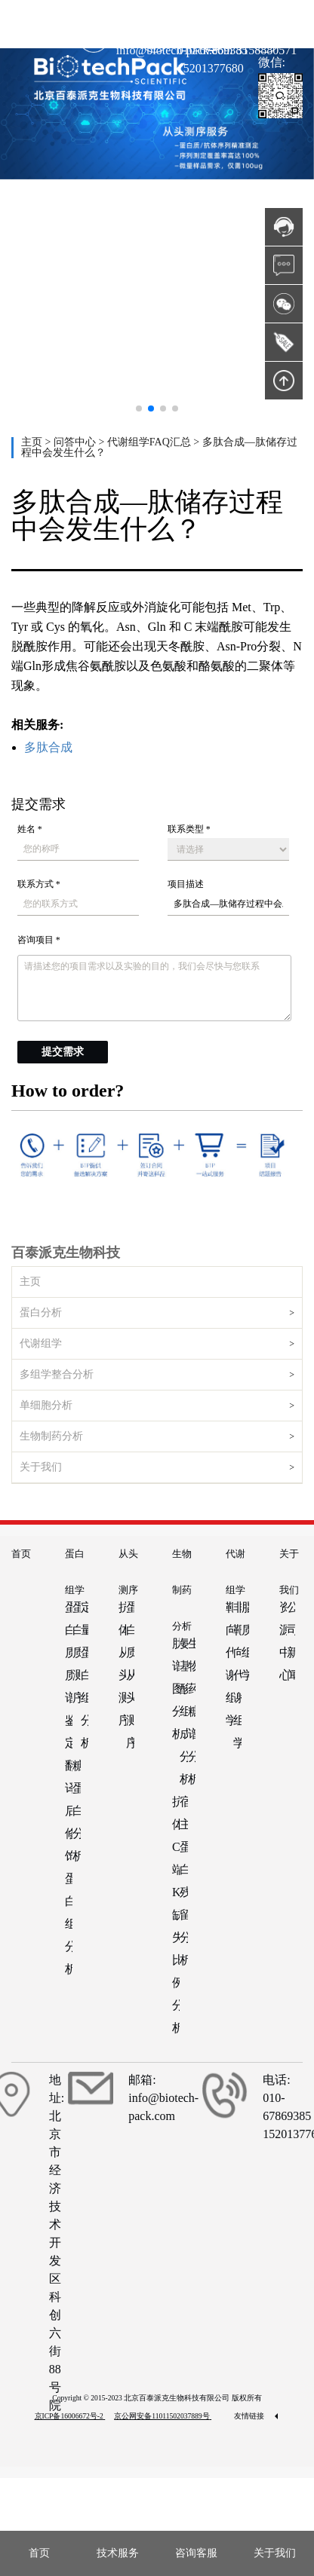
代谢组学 (41, 1343)
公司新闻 (290, 1641)
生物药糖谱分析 (191, 1711)
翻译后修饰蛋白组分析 (68, 1867)
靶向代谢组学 (229, 1664)
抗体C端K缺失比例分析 (176, 1914)
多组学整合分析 (57, 1374)
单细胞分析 (46, 1405)
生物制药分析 (51, 1436)
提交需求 (63, 1051)
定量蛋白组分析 (84, 1675)
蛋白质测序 (76, 1652)
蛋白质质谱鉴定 (68, 1675)
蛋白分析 (41, 1312)
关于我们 (41, 1467)
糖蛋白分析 (76, 1810)
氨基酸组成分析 (183, 1711)
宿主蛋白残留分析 (183, 1880)
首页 (21, 1554)
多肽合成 (48, 747)
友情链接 (256, 2416)
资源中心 (283, 1641)
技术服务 (118, 2553)
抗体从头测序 (122, 1664)
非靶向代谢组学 (237, 1675)
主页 (33, 442)
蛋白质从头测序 (130, 1675)
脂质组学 (245, 1641)
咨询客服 (196, 2553)
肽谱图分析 (176, 1688)
